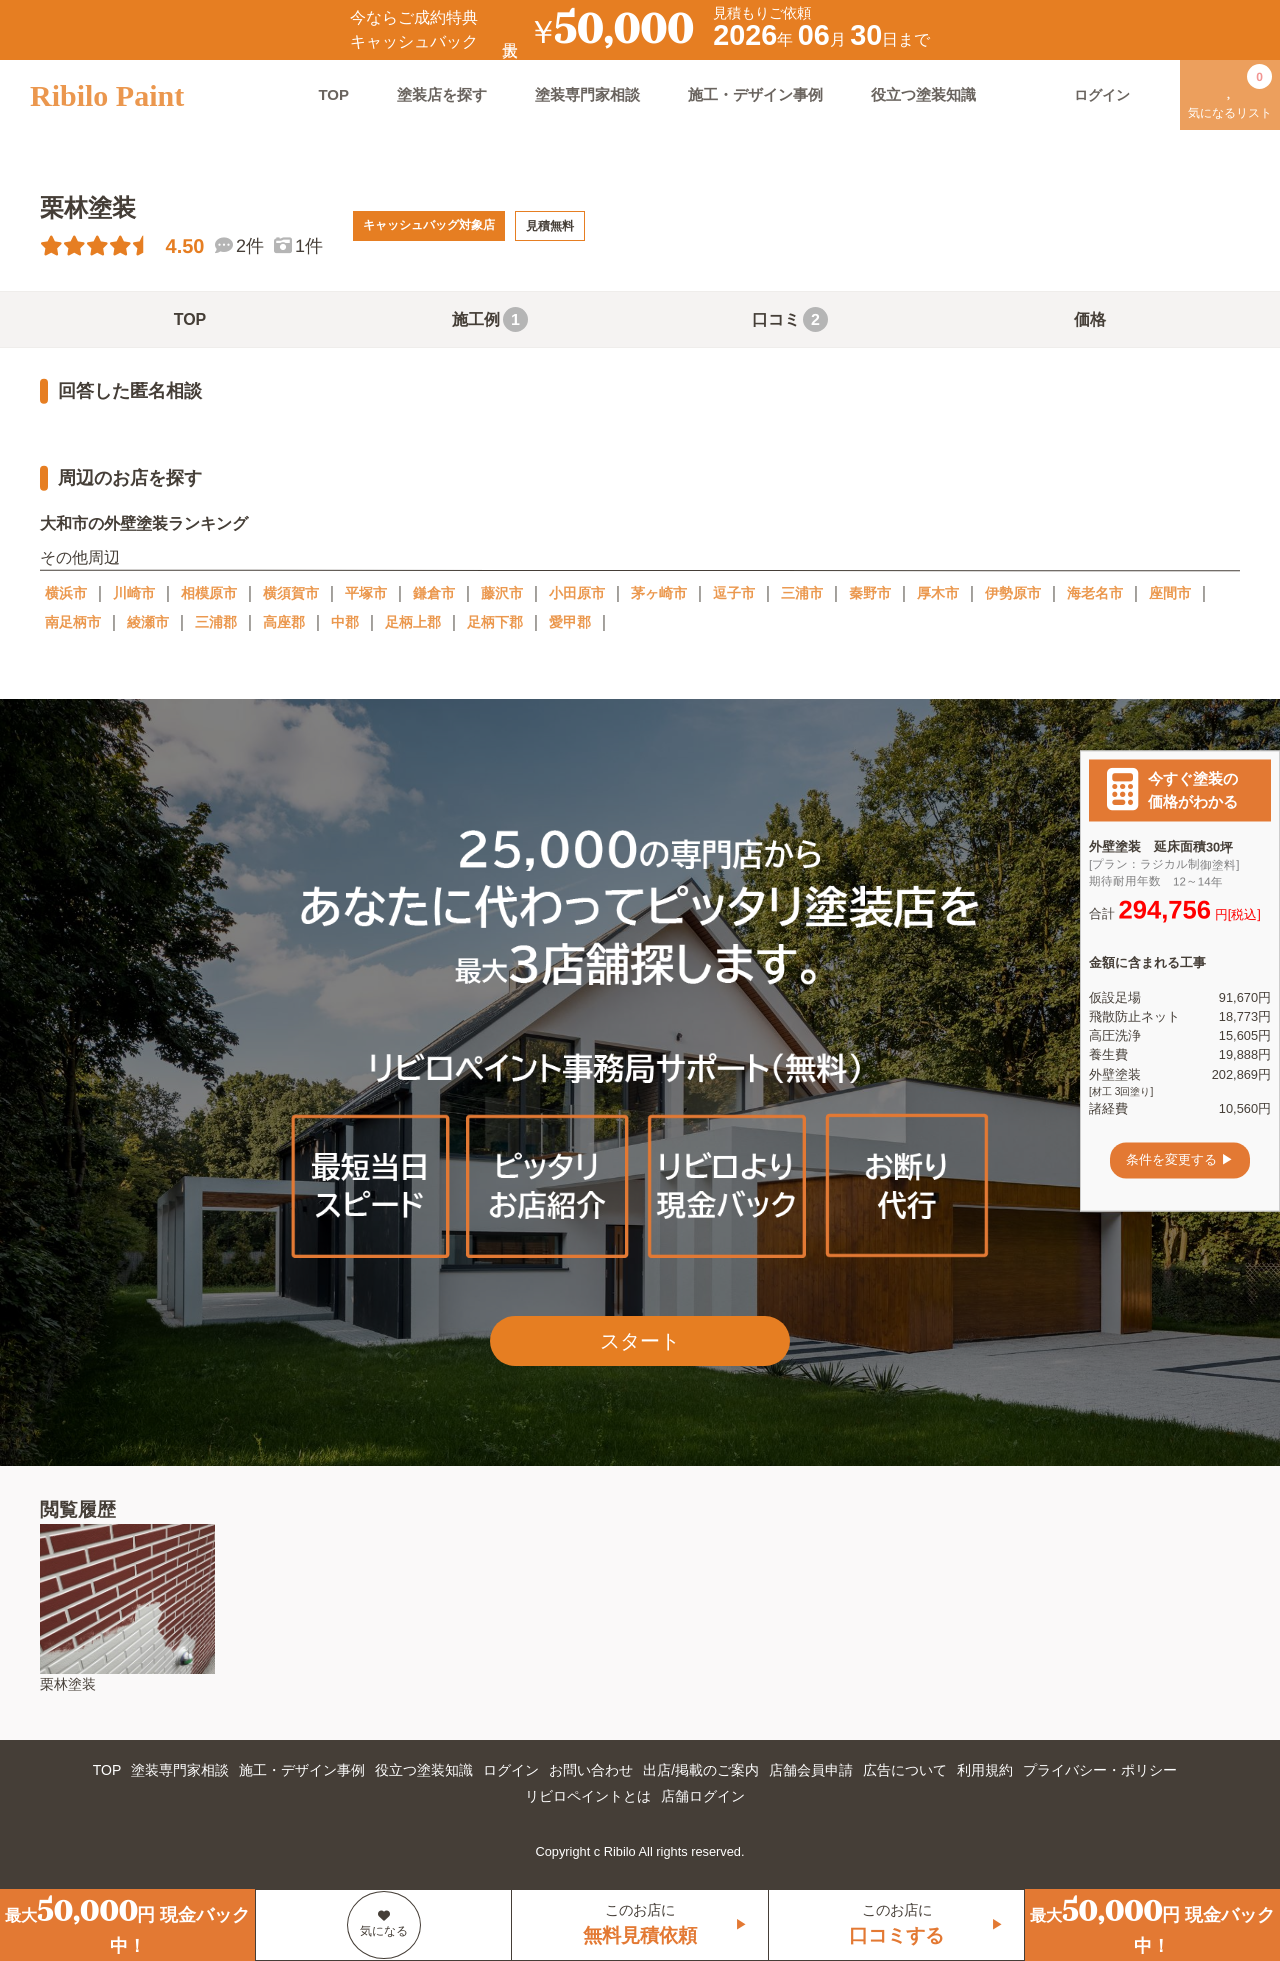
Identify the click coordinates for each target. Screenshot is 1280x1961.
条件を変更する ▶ (1180, 1160)
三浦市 (802, 593)
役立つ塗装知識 (923, 94)
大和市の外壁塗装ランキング (144, 523)
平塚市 (366, 593)
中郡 (345, 622)
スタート (640, 1341)
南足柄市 (73, 622)
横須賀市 (291, 593)
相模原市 (209, 593)
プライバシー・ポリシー (1100, 1770)
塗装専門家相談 (587, 94)
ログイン (511, 1770)
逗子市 (734, 593)
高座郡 (284, 622)
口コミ (790, 319)
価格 (1090, 319)
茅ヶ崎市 (659, 593)
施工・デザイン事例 (755, 94)
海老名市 (1095, 593)
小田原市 (577, 593)
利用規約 (985, 1770)
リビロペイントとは (588, 1796)
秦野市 (870, 593)
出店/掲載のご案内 (701, 1770)
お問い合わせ (591, 1770)
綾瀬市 (148, 622)
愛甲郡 (570, 622)
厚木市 (938, 593)
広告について (905, 1770)
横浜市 (66, 593)
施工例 (490, 319)
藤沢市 (502, 593)
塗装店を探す (442, 94)
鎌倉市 (434, 593)
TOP (333, 94)
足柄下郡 (495, 622)
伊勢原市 (1013, 593)
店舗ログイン (703, 1796)
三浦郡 (216, 622)
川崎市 (134, 593)
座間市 (1170, 593)
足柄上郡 (413, 622)
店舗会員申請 (811, 1770)
